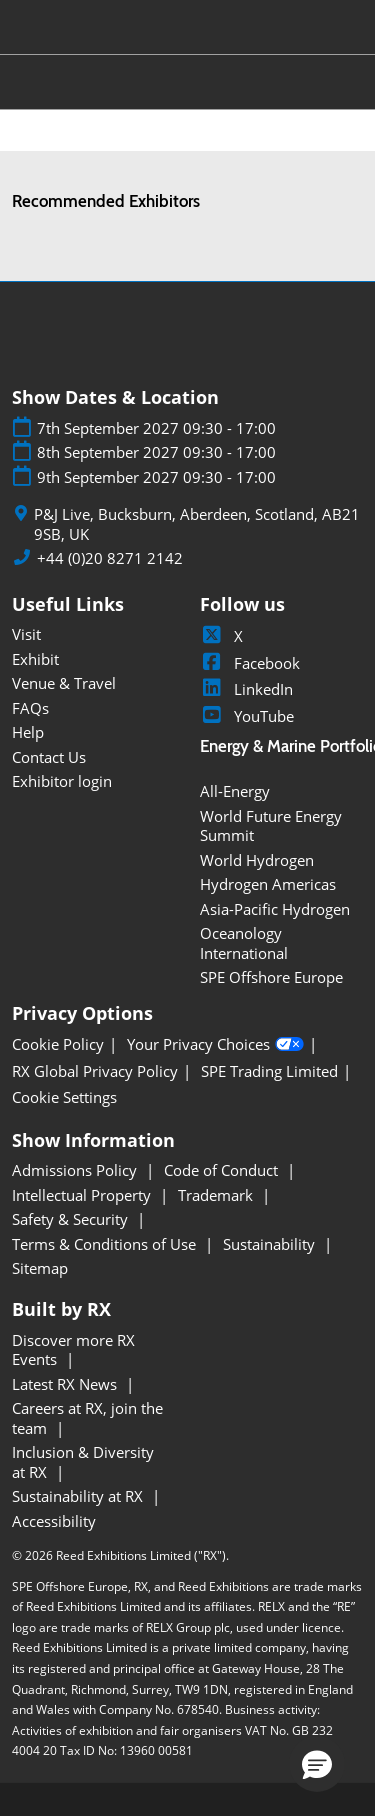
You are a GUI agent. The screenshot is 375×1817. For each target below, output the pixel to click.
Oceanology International (244, 943)
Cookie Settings (64, 1097)
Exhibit (35, 659)
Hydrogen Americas (268, 884)
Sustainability (271, 1244)
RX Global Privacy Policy (95, 1071)
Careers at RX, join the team (87, 1418)
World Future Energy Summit (271, 826)
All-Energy (235, 791)
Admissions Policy (76, 1170)
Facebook (250, 663)
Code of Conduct (223, 1170)
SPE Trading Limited (269, 1071)
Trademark (217, 1195)
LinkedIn (246, 689)
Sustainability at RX (79, 1496)
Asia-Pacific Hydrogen (275, 909)
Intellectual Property (83, 1195)
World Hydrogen (257, 860)
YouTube (247, 716)
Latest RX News (66, 1384)
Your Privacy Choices (215, 1045)
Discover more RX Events (73, 1350)
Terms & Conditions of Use (106, 1244)
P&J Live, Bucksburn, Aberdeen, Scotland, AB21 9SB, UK (197, 524)
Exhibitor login (62, 781)
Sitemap (40, 1268)
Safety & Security (72, 1219)
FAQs (30, 708)
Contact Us (49, 757)
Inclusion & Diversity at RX (83, 1462)
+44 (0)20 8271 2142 (110, 558)
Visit (26, 634)
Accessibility (54, 1521)
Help (28, 732)
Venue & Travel (64, 683)
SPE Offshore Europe (271, 977)
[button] (317, 1764)
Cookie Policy (58, 1044)
